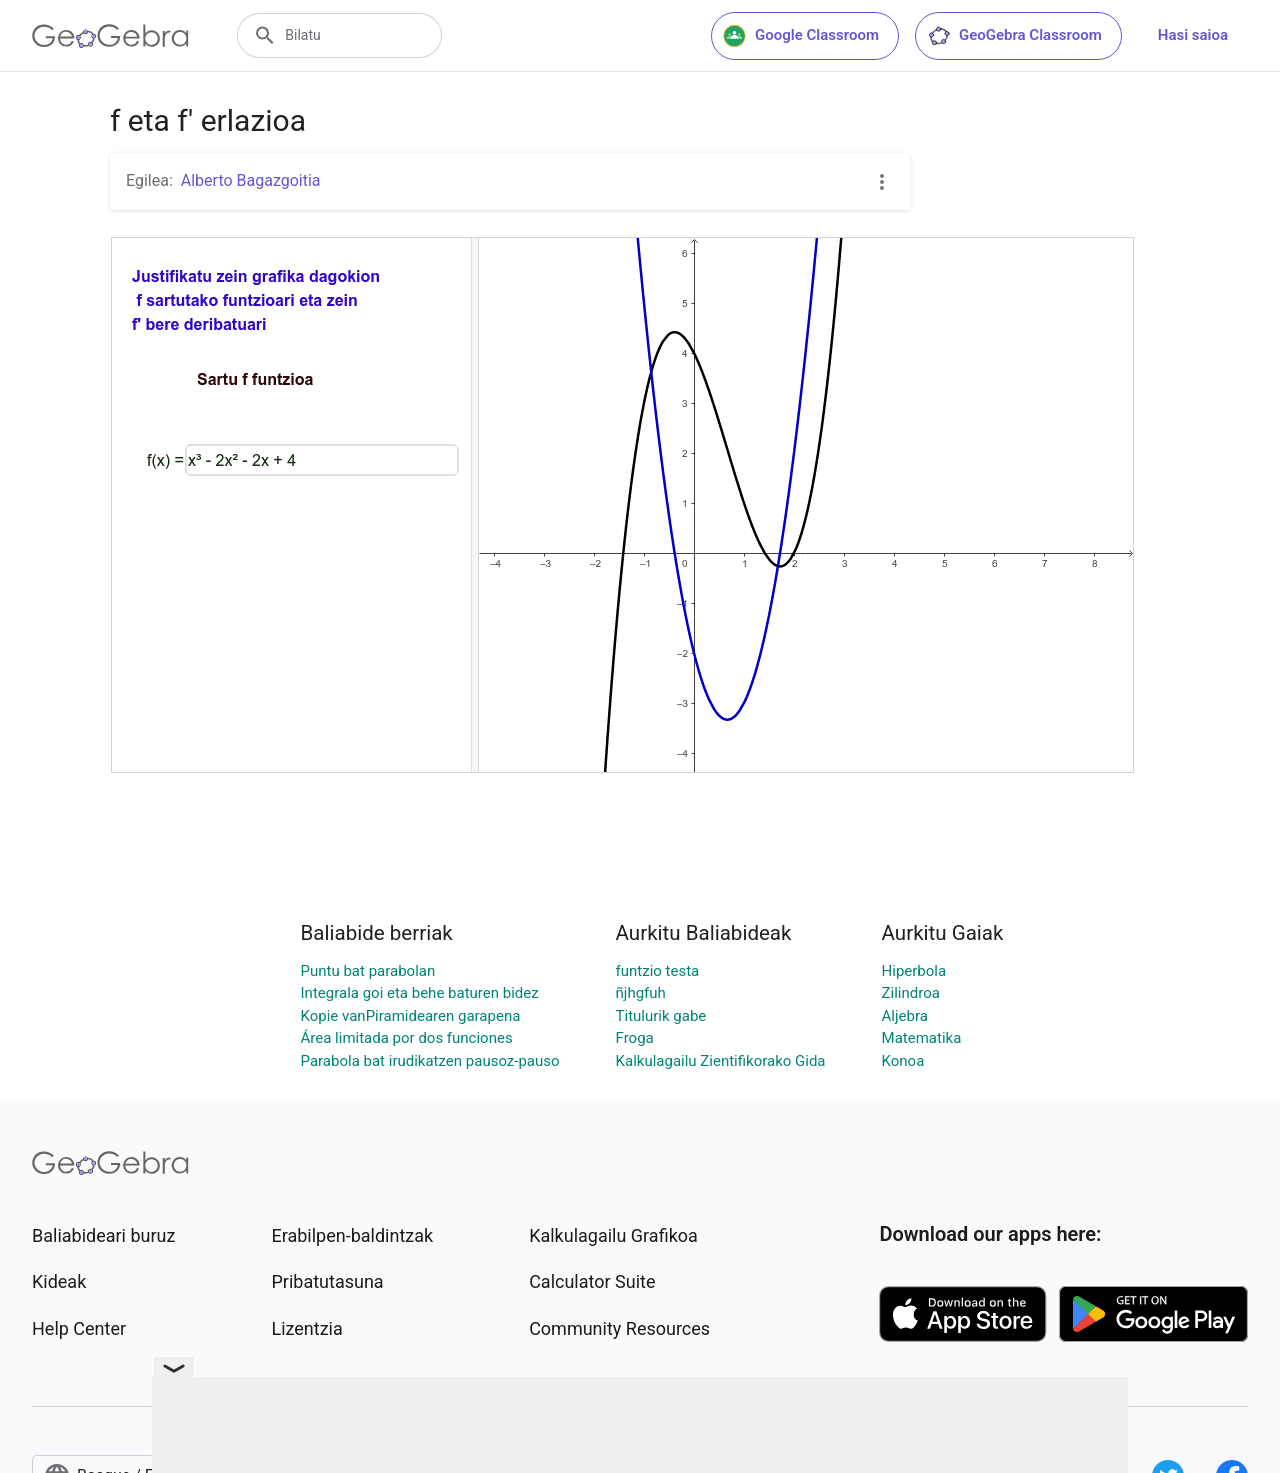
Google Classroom (801, 36)
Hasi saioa (1193, 35)
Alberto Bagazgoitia (251, 180)
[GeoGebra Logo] (110, 36)
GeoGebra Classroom (1014, 36)
